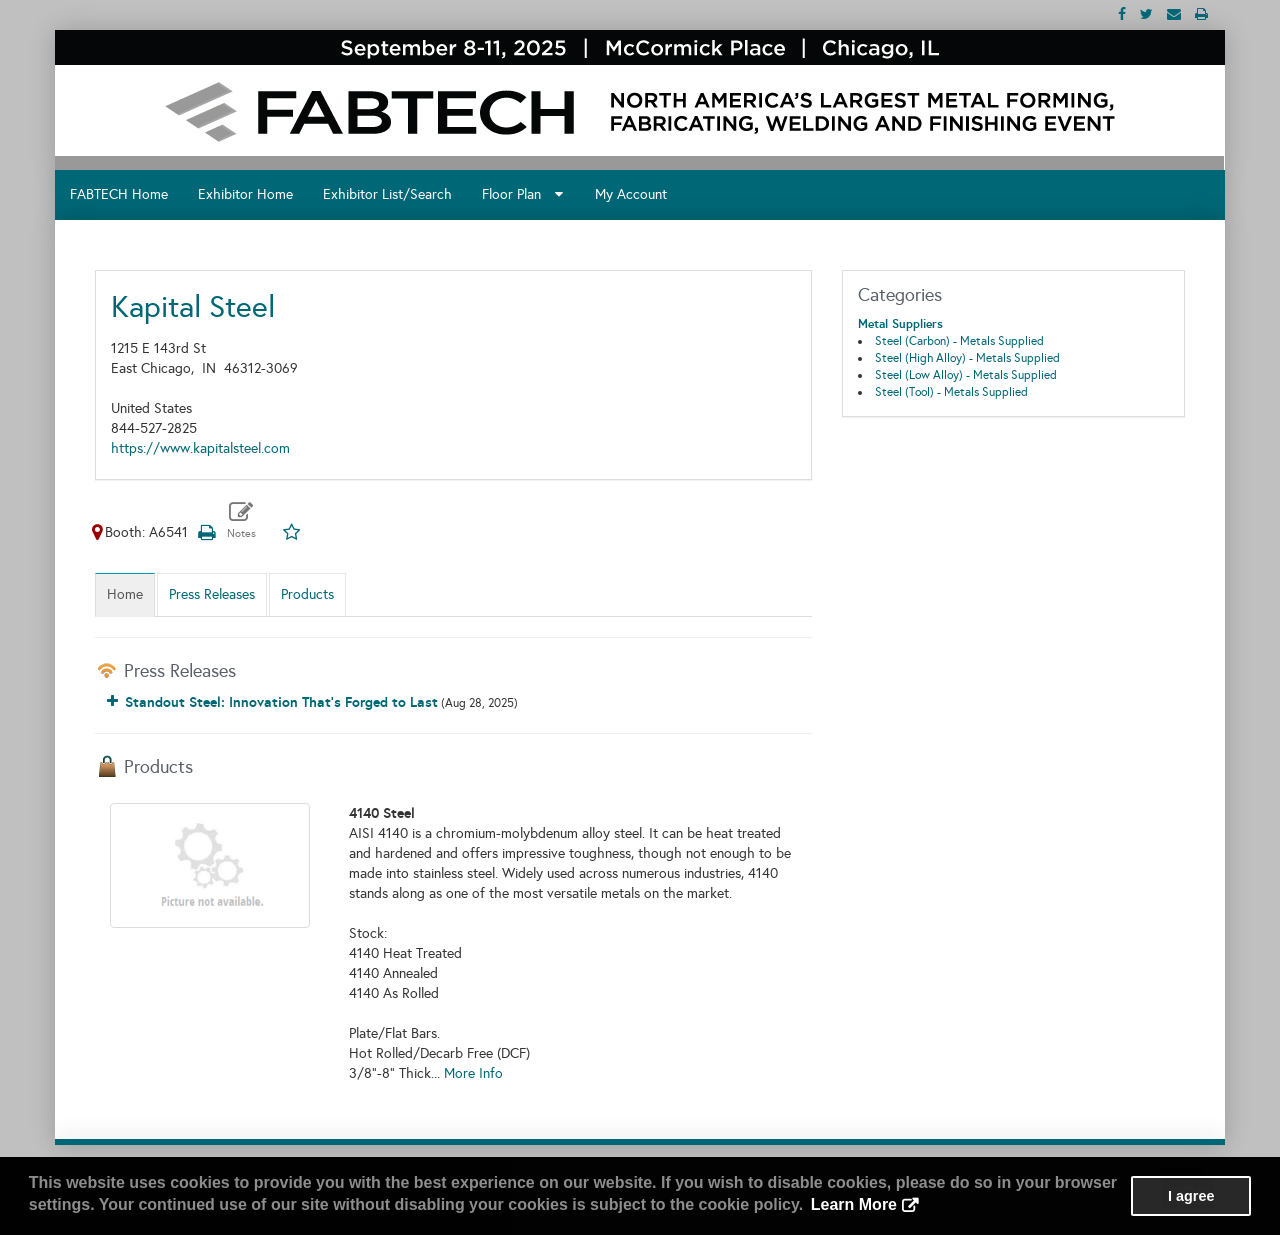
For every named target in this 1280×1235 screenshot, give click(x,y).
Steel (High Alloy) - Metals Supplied (967, 358)
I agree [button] (1191, 1196)
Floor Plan (522, 194)
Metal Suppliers (900, 324)
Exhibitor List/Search (387, 194)
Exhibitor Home (245, 194)
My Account (631, 194)
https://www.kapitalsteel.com (200, 448)
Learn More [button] (854, 1204)
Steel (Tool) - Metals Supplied (951, 392)
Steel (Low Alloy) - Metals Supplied (966, 375)
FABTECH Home (119, 194)
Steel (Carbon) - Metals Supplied (959, 341)
